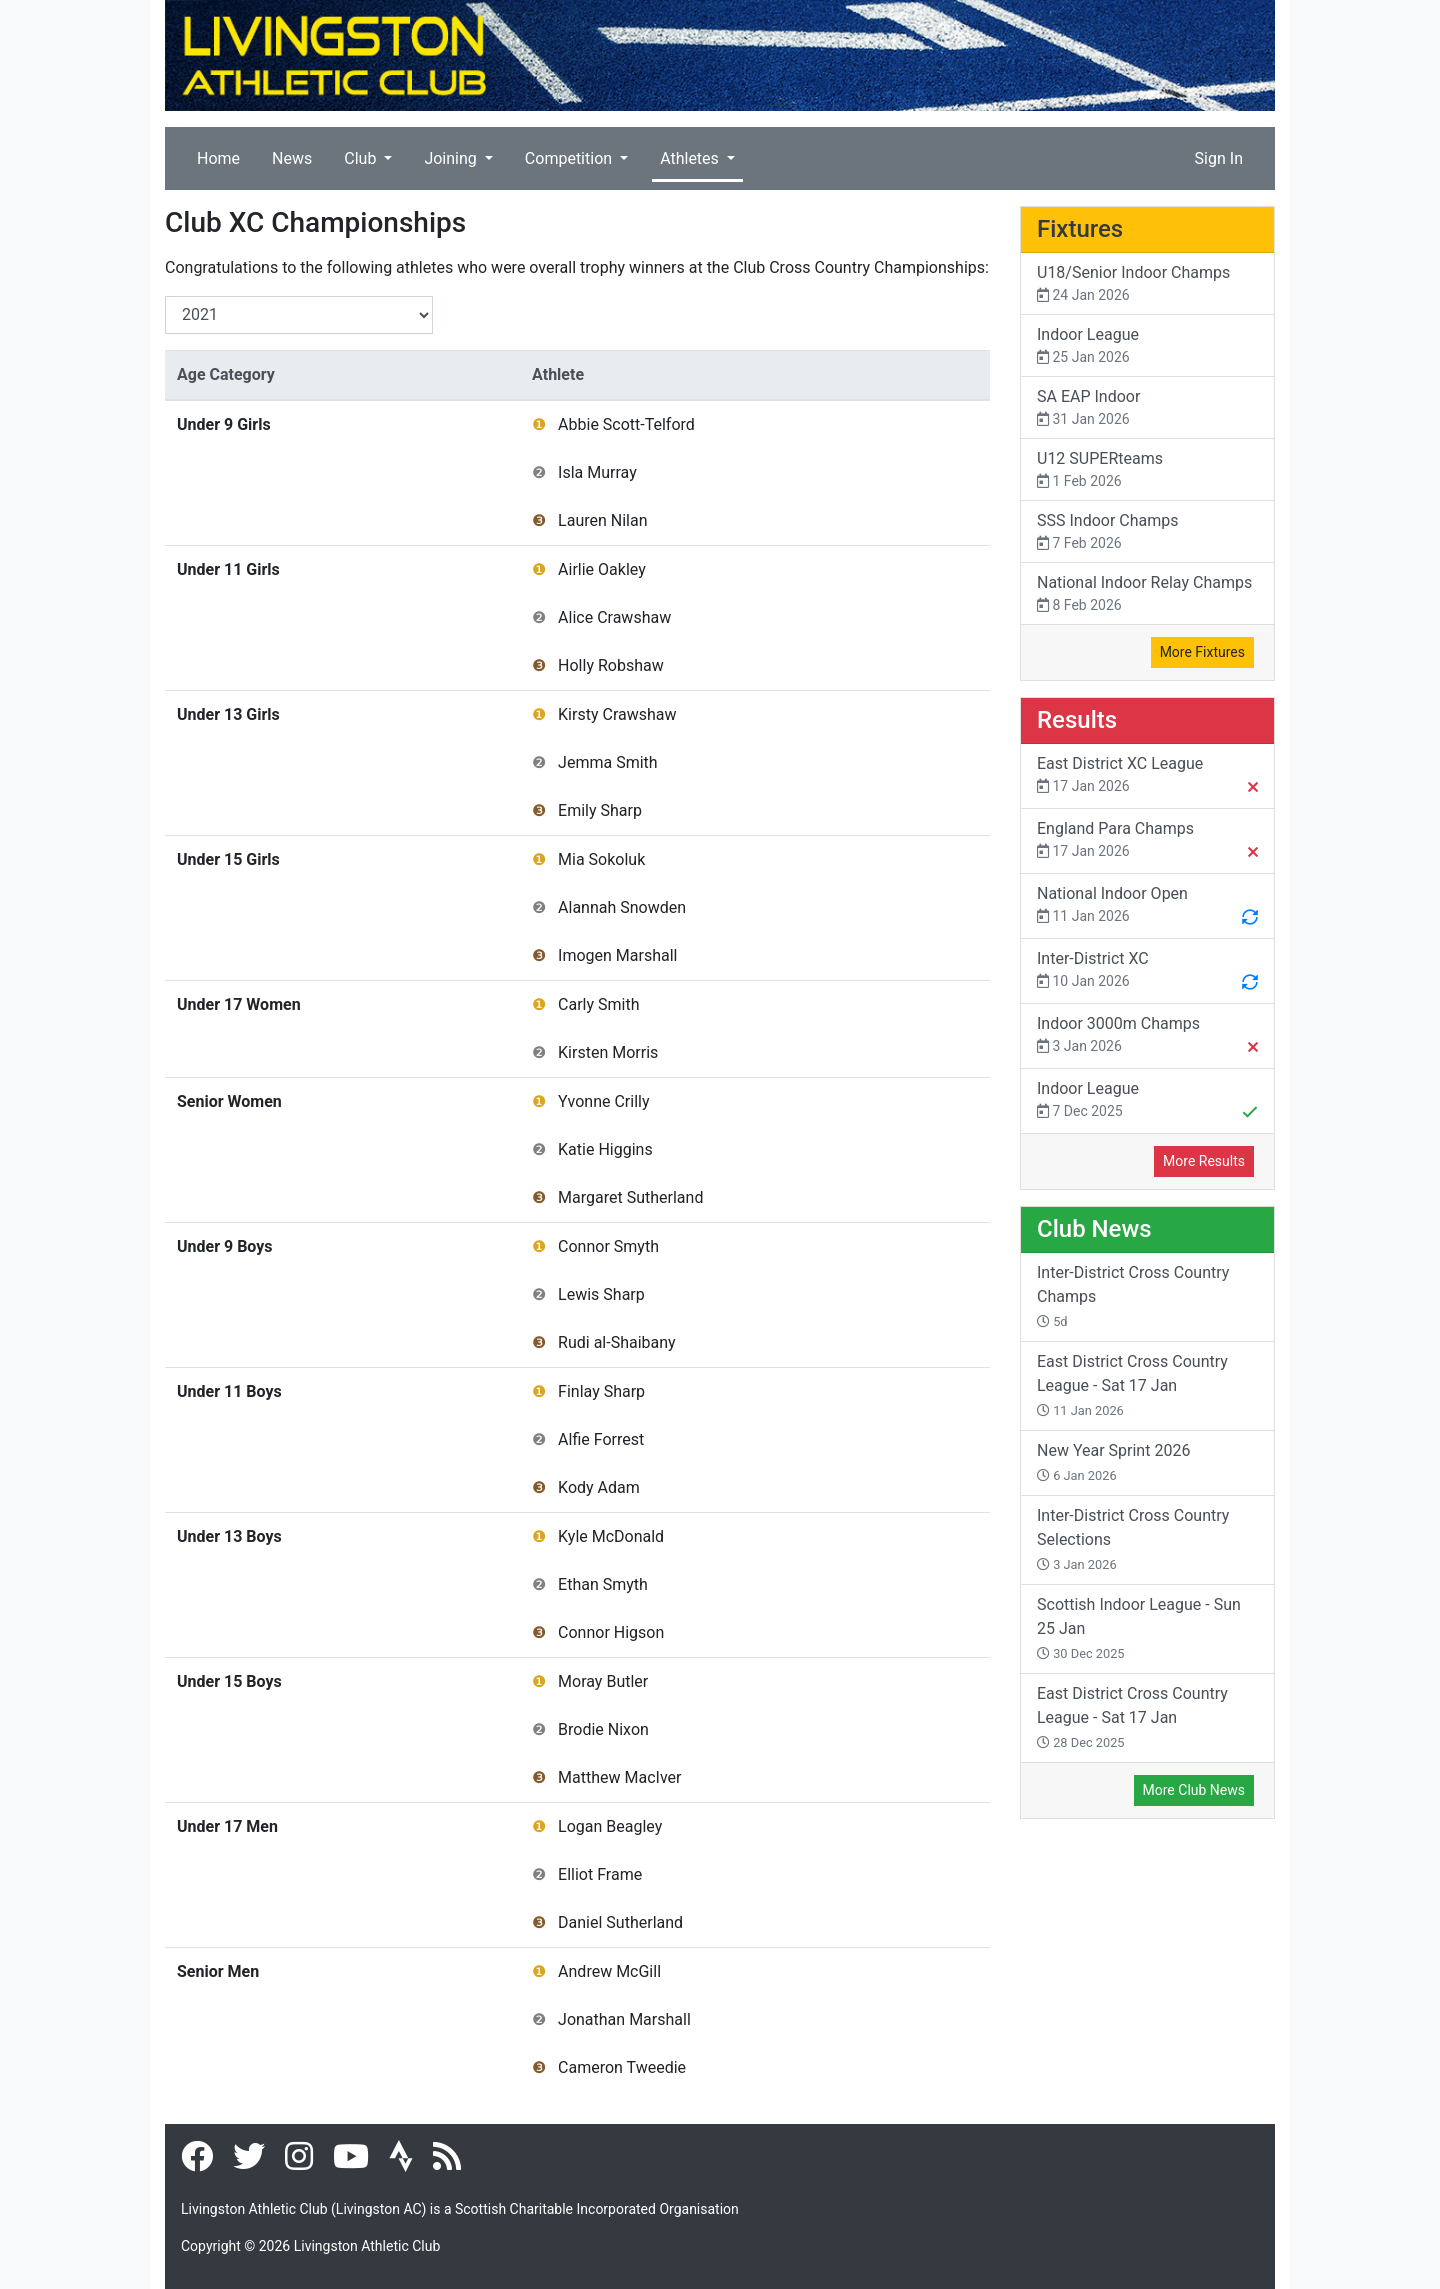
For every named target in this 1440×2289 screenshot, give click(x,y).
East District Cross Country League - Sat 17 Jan (1132, 1385)
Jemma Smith (608, 762)
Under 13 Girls (228, 714)
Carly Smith (598, 1004)
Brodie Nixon (603, 1729)
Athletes (691, 158)
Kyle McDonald (611, 1536)
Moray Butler (603, 1681)
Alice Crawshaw (614, 617)
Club (362, 158)
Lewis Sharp (601, 1294)
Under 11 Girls (228, 569)
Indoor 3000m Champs (1147, 1037)
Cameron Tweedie (622, 2067)
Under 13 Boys (229, 1536)
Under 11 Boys (229, 1391)
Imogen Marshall (617, 955)
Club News (1094, 1229)
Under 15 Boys (229, 1681)
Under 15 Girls (228, 859)
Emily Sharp (600, 810)
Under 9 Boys (225, 1246)
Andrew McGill (609, 1971)
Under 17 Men (227, 1826)
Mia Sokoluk (601, 859)
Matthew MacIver (619, 1777)
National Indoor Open (1147, 907)
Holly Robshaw (611, 665)
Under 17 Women (239, 1004)
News (292, 158)
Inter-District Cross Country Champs (1133, 1296)
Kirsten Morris (608, 1052)
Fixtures (1080, 229)
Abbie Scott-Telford (626, 424)
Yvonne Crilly (603, 1101)
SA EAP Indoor (1147, 408)
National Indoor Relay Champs (1147, 594)
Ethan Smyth (603, 1584)
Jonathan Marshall (624, 2019)
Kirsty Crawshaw (617, 714)
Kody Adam (599, 1487)
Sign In (1219, 158)
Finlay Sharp (601, 1391)
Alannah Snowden (622, 907)
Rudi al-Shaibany (617, 1342)
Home (218, 158)
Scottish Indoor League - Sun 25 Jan (1139, 1628)
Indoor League (1147, 346)
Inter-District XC (1147, 972)
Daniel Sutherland (620, 1922)
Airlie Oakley (602, 569)
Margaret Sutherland (630, 1197)
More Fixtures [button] (1202, 652)
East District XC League (1147, 777)
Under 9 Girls (224, 424)
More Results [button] (1204, 1161)
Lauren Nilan (602, 520)
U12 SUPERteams (1147, 470)
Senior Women (229, 1101)
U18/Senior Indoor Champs (1147, 284)
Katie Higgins (605, 1149)
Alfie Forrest (601, 1439)
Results (1077, 720)
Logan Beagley (610, 1826)
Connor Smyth (608, 1246)
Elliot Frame (600, 1874)
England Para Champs (1147, 842)
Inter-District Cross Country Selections (1133, 1539)
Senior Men (218, 1971)
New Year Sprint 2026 (1113, 1462)
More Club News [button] (1194, 1790)
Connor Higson (611, 1632)
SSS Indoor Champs (1147, 532)
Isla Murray (597, 472)
